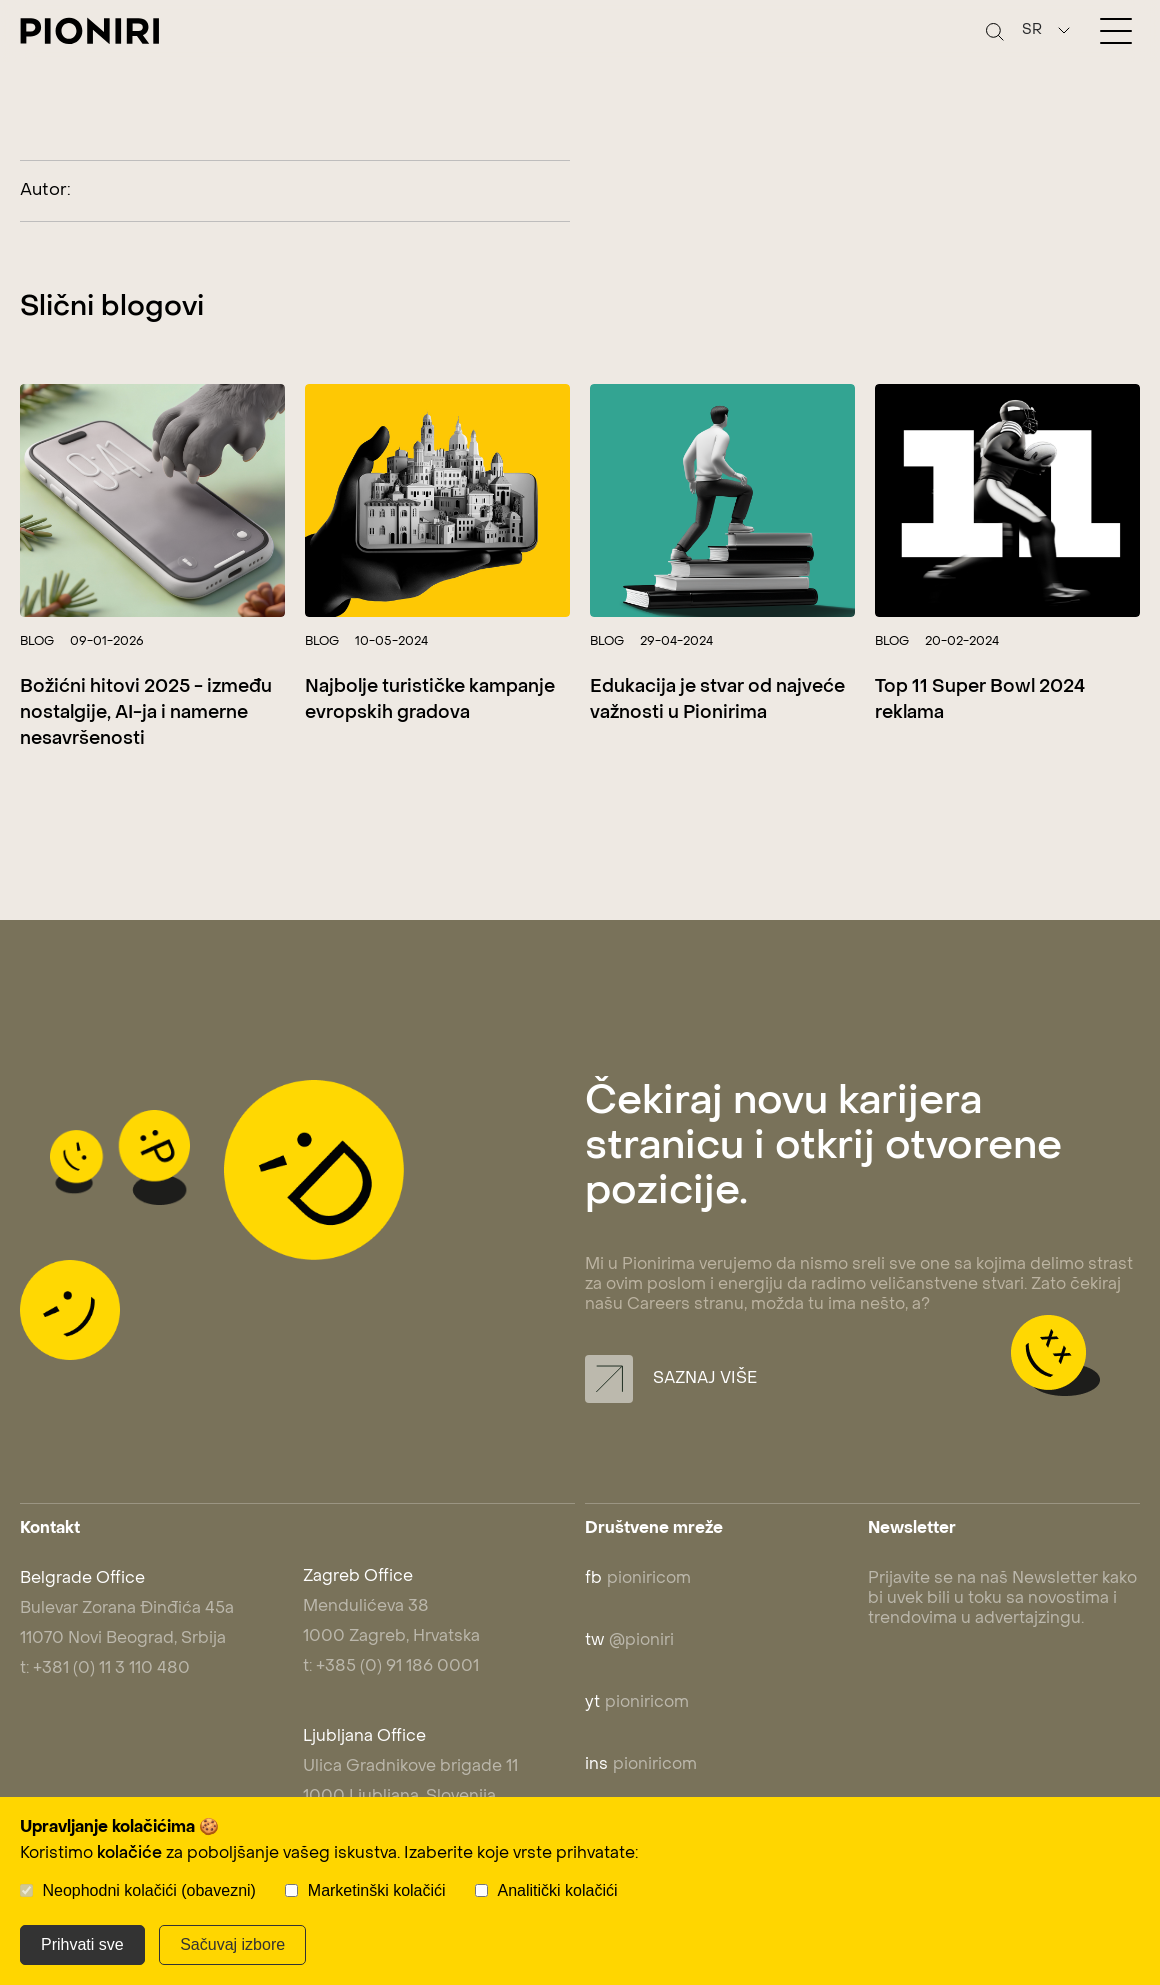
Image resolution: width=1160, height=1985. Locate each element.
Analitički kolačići (558, 1890)
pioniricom (638, 1579)
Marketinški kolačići (377, 1890)
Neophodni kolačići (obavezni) (148, 1890)
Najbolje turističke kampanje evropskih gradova (430, 700)
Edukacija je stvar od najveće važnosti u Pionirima (717, 700)
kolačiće (129, 1854)
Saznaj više (671, 1379)
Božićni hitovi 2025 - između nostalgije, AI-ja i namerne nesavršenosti (146, 713)
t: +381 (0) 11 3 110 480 (105, 1669)
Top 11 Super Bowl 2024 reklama (980, 700)
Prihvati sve (82, 1944)
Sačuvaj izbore (232, 1944)
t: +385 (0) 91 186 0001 (391, 1667)
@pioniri (629, 1641)
